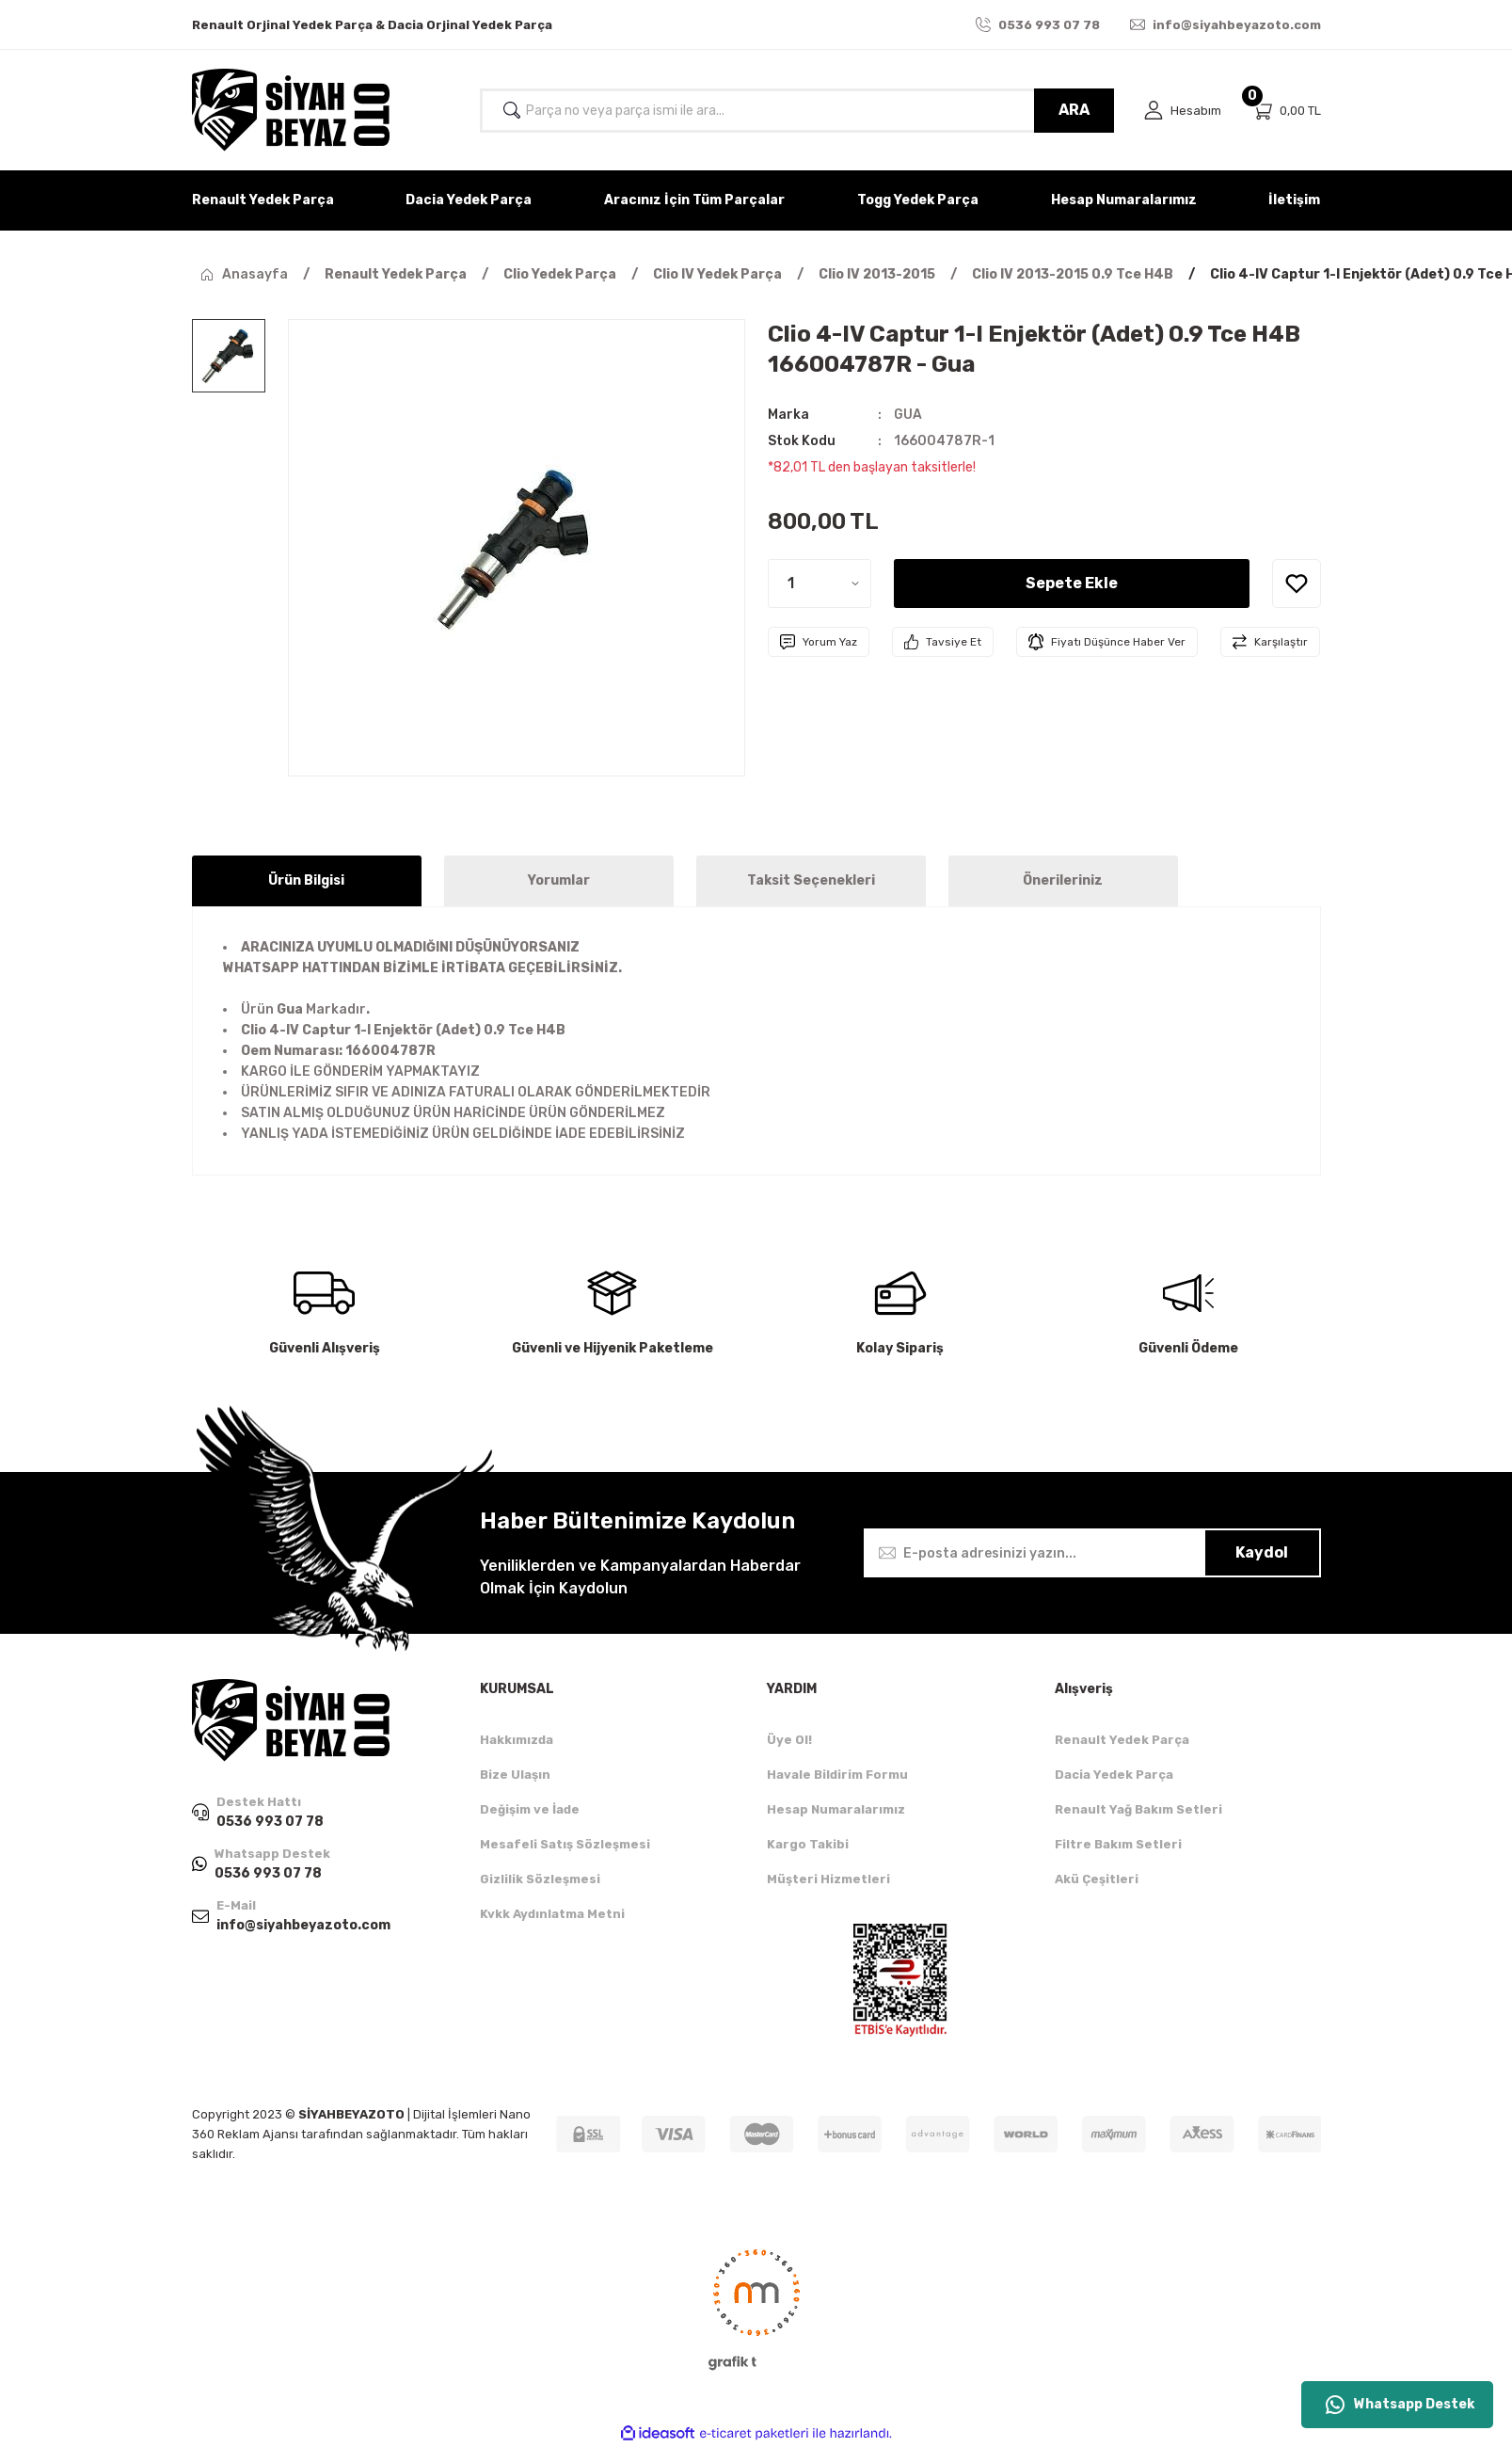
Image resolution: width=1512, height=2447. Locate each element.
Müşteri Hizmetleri (828, 1879)
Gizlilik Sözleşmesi (540, 1879)
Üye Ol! (789, 1740)
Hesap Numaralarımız (836, 1809)
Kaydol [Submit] (1261, 1552)
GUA (908, 415)
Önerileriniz (1063, 880)
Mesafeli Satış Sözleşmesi (565, 1844)
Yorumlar (559, 880)
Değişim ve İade (530, 1809)
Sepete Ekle (1072, 583)
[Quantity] (819, 583)
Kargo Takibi (808, 1844)
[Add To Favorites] (1296, 583)
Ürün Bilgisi (306, 880)
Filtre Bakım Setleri (1118, 1844)
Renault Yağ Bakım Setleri (1138, 1809)
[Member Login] (1182, 110)
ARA (1074, 110)
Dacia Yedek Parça (1114, 1774)
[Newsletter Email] (1092, 1552)
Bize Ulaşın (515, 1774)
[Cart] (1286, 110)
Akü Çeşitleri (1096, 1879)
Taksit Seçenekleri (811, 880)
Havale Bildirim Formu (837, 1774)
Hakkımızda (516, 1740)
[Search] (797, 110)
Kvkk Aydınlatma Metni (552, 1914)
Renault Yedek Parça (1122, 1740)
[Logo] (291, 110)
